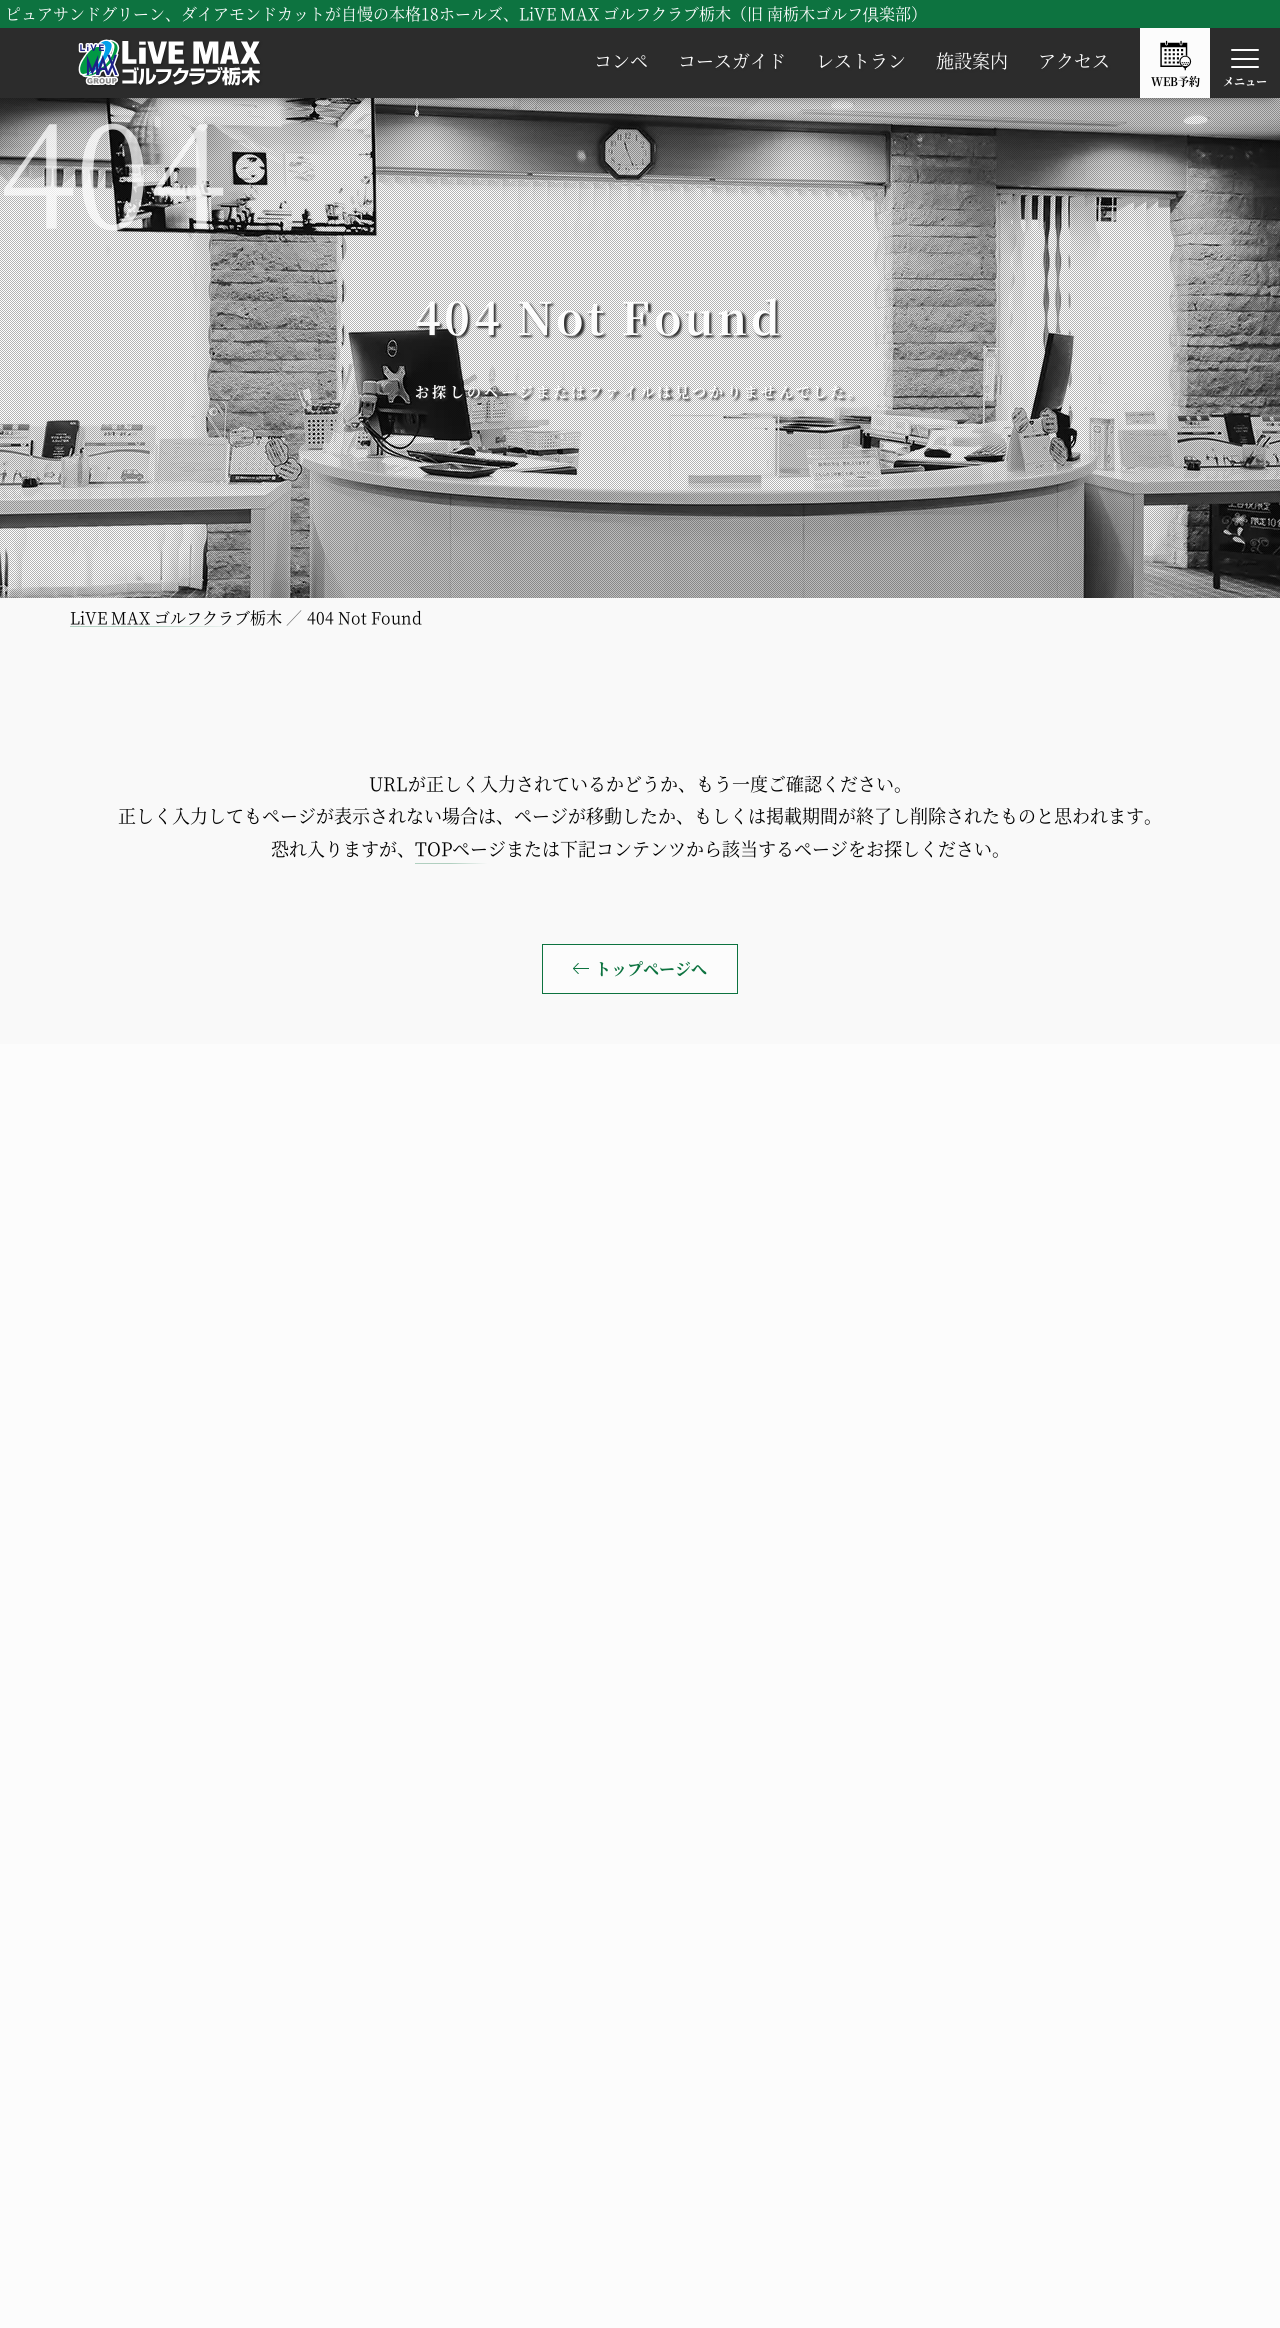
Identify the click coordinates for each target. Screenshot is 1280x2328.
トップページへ (651, 968)
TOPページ (460, 848)
